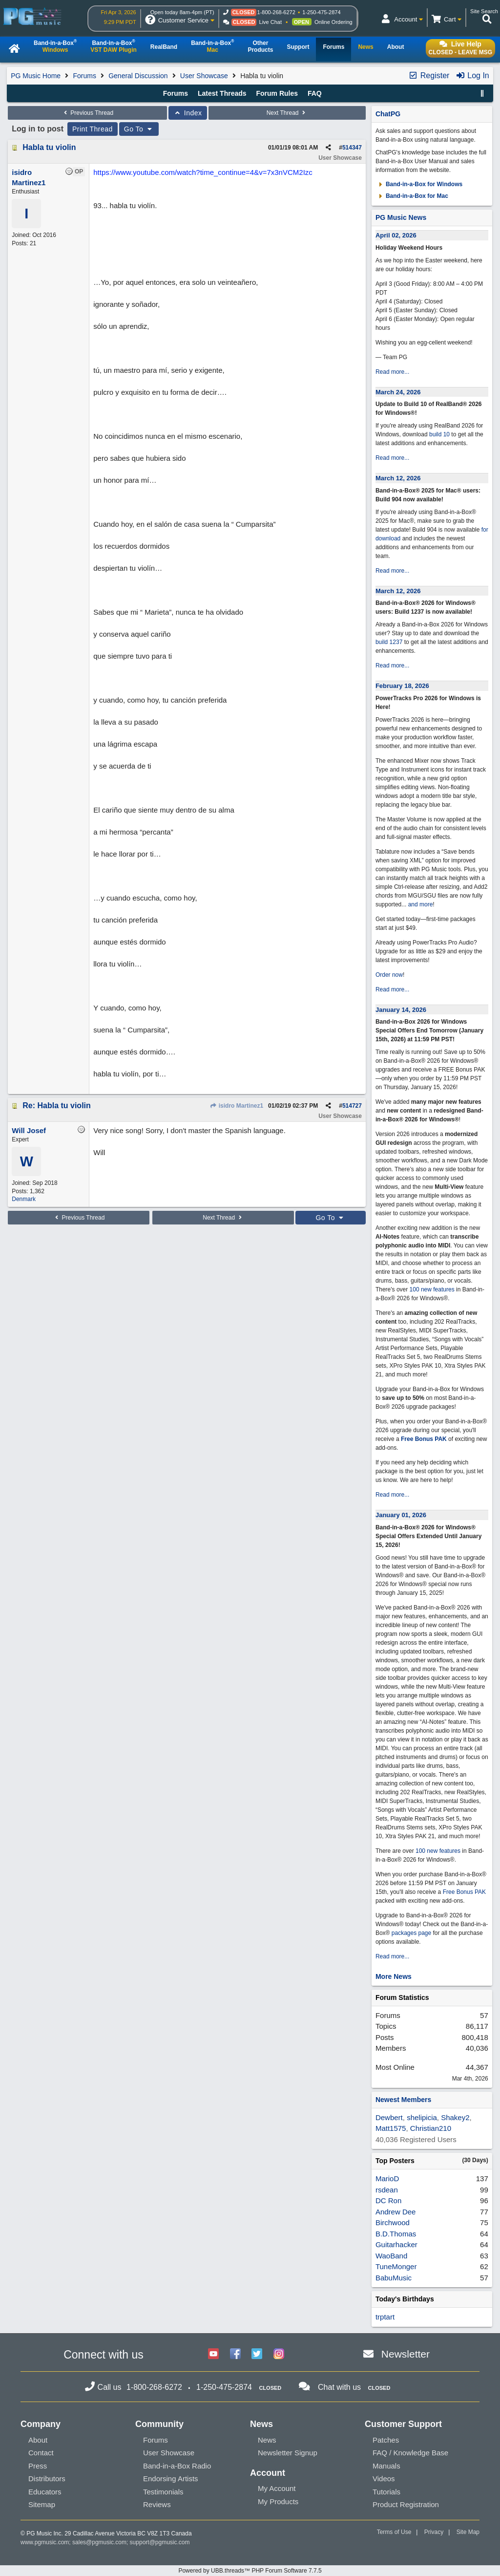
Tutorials (386, 2492)
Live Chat (270, 22)
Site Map (468, 2532)
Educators (45, 2492)
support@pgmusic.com (160, 2542)
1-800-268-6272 (276, 12)
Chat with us (339, 2387)
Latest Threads (222, 93)
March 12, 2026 (398, 478)
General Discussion (137, 76)
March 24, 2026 (398, 392)
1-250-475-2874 (321, 12)
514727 (352, 1105)
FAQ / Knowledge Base (410, 2452)
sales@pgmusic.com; (101, 2542)
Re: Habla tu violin (56, 1105)
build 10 (439, 434)
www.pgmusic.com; (46, 2542)
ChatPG (387, 114)
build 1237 (388, 642)
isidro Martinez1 (236, 1105)
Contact (41, 2452)
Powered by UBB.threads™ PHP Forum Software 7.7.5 (249, 2570)
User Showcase (204, 76)
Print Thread (92, 129)
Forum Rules (277, 93)
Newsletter (405, 2354)
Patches (386, 2440)
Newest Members (403, 2100)
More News (393, 1976)
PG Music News (400, 217)
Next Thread (287, 112)
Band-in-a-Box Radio (177, 2466)
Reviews (157, 2504)
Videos (384, 2478)
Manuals (386, 2466)
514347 (352, 147)
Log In (472, 75)
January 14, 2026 (400, 1009)
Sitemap (41, 2504)
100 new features (432, 1289)
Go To (139, 129)
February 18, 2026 (402, 685)
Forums (84, 76)
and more (420, 904)
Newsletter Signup (287, 2452)
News (267, 2440)
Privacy (433, 2532)
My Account (277, 2488)
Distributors (46, 2478)
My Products (278, 2501)
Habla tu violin (49, 147)
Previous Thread (87, 112)
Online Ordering (333, 22)
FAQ (315, 93)
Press (37, 2466)
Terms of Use (394, 2532)
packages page (411, 1933)
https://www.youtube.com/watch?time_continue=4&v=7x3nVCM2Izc (202, 172)
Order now (389, 974)
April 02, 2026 (396, 235)
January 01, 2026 (400, 1515)
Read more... (392, 371)
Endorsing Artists (170, 2478)
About (37, 2440)
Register (428, 75)
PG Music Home (36, 76)
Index (187, 113)
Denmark (24, 1199)
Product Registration (406, 2504)
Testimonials (163, 2492)
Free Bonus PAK (424, 1439)
